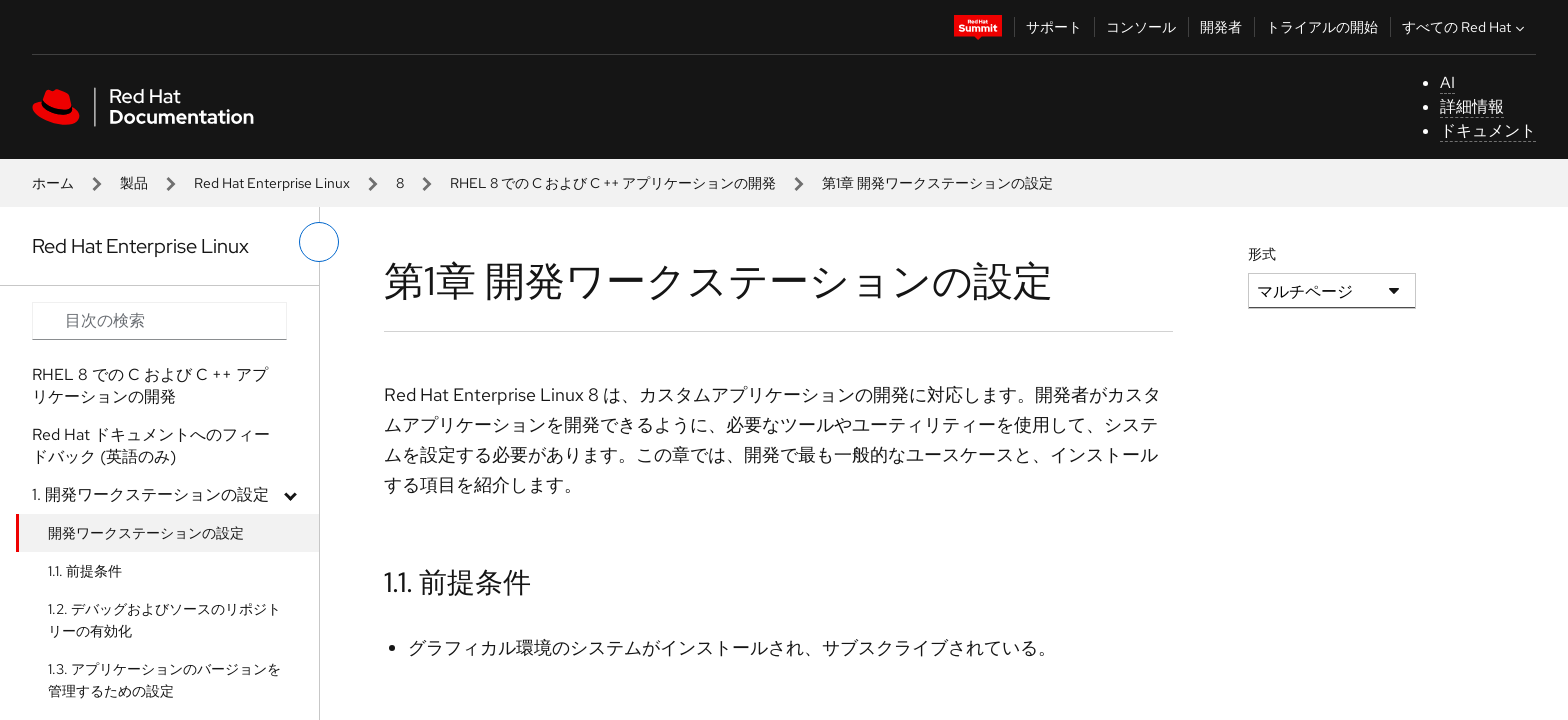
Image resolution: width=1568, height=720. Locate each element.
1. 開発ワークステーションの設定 (150, 494)
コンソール (1141, 27)
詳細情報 (1472, 106)
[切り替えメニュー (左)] (319, 242)
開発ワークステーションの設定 (146, 533)
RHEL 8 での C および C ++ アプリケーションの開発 (613, 183)
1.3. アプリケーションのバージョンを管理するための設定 (164, 680)
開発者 (1221, 27)
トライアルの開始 (1322, 27)
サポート (1054, 27)
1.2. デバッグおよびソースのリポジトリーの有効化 (164, 620)
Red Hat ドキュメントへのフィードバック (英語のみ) (151, 445)
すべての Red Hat (1465, 27)
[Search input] (159, 321)
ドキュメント (1488, 130)
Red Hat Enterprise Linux (272, 183)
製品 (134, 183)
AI (1447, 82)
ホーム (53, 183)
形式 (1262, 254)
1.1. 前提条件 (85, 571)
